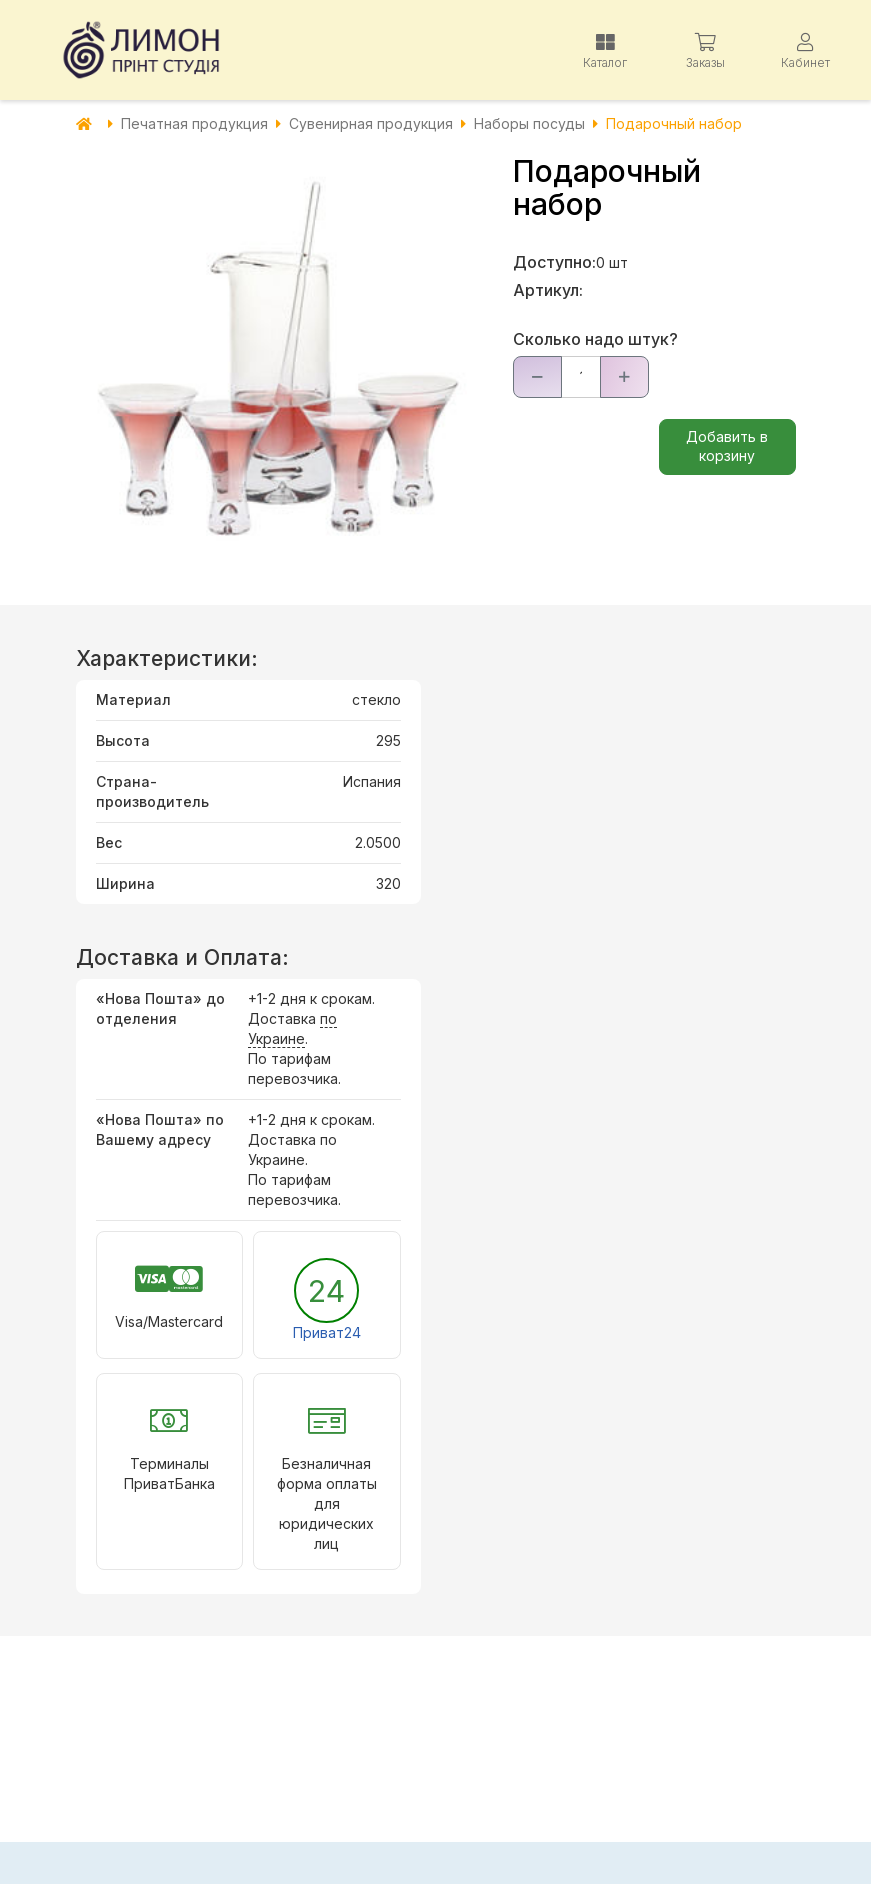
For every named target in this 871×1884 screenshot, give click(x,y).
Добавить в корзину (727, 446)
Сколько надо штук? (595, 339)
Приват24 (327, 1332)
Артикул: (548, 290)
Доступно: (554, 262)
